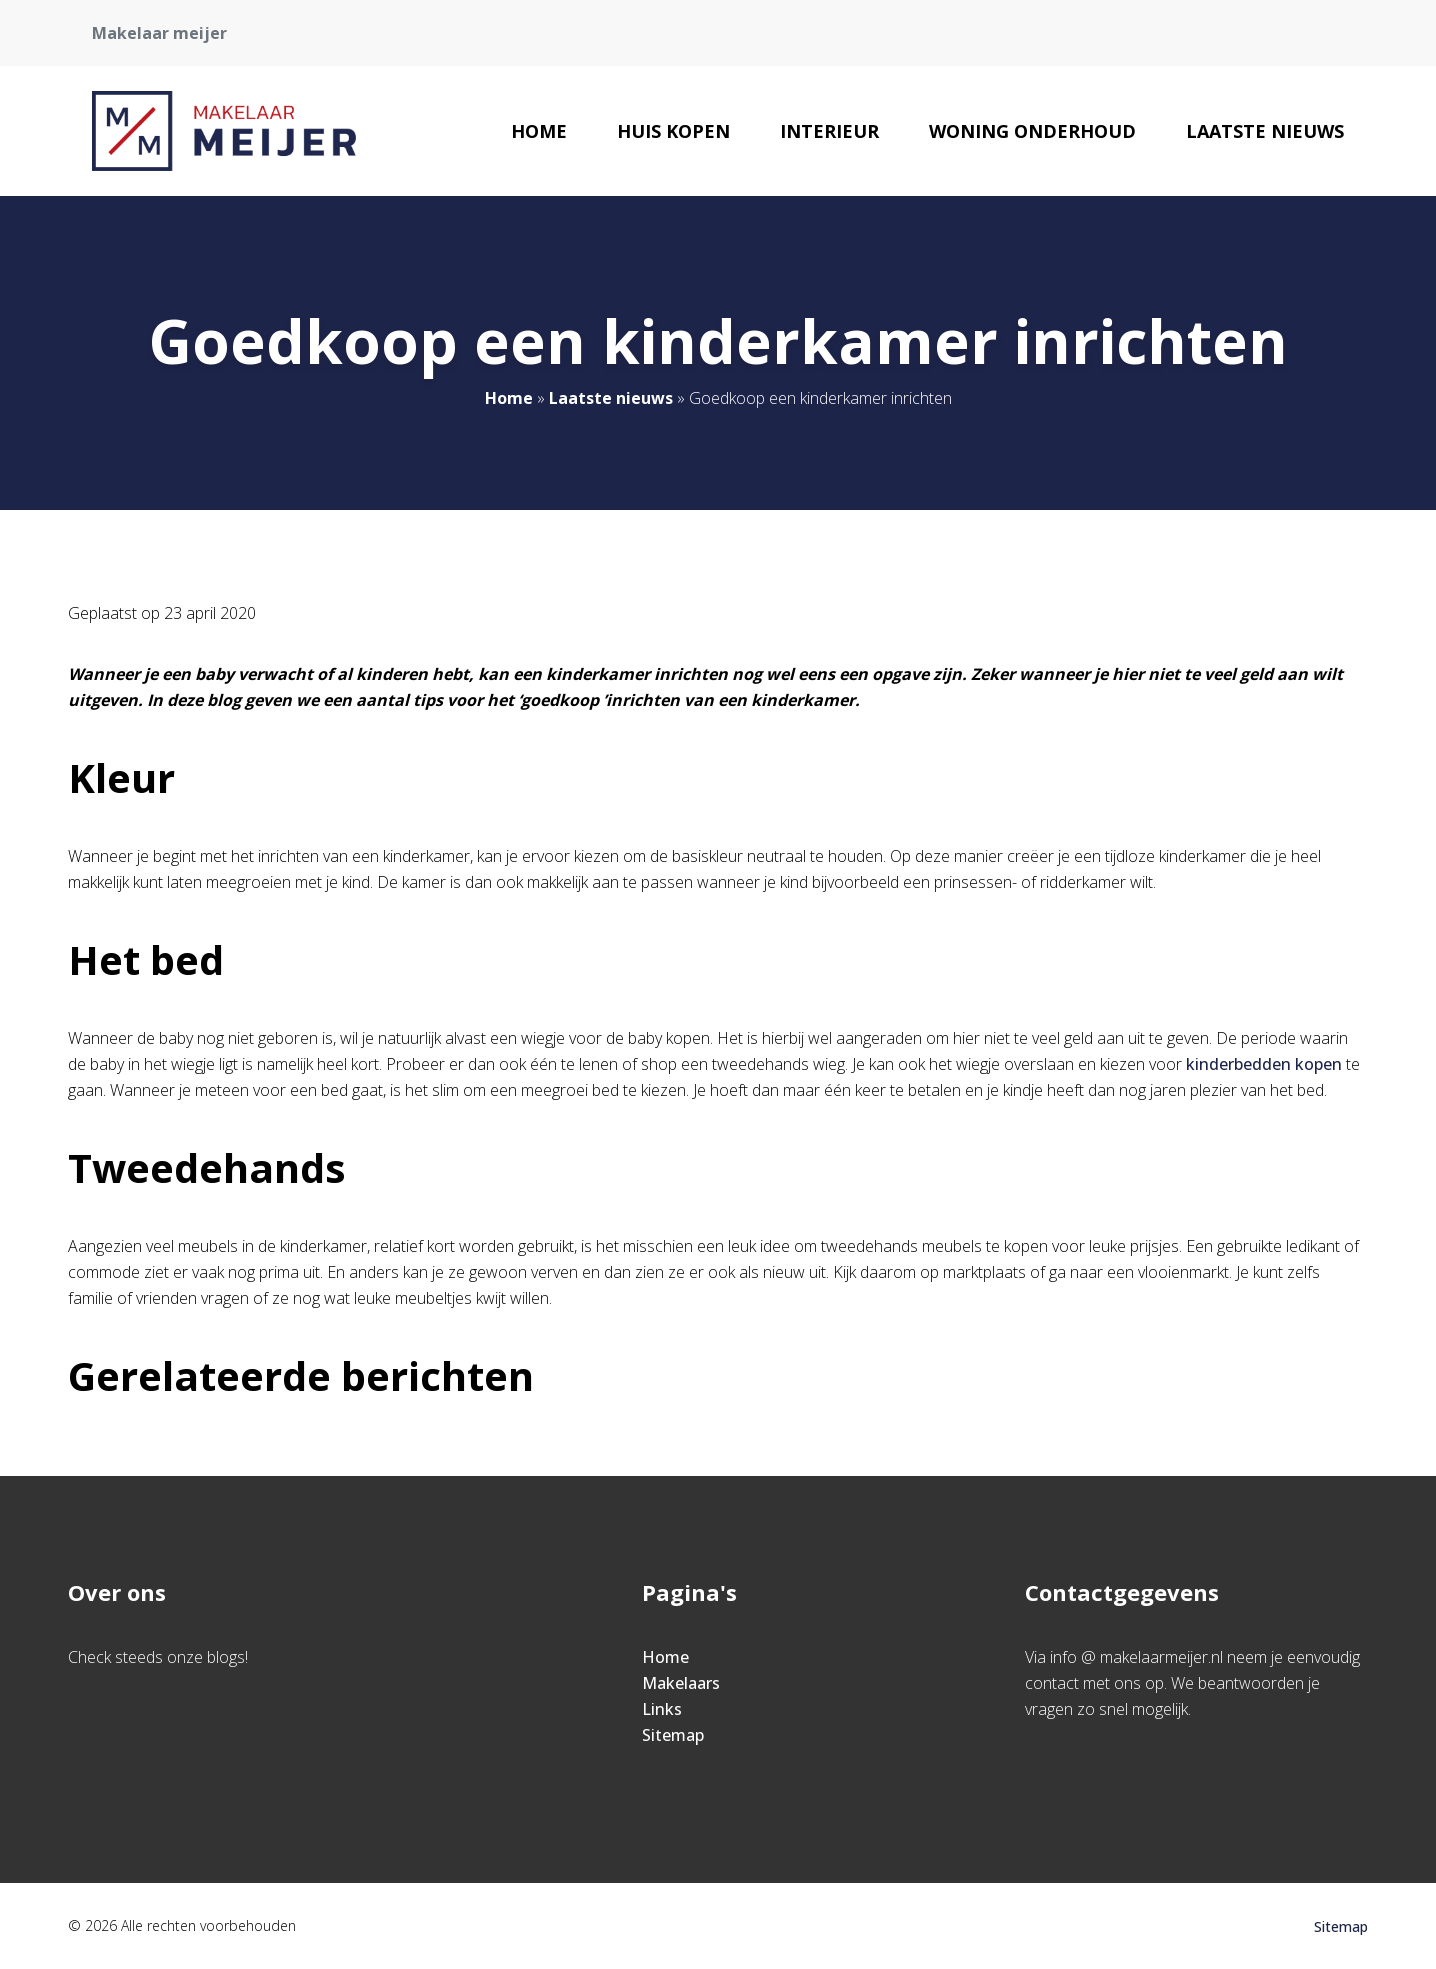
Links (662, 1709)
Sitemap (673, 1735)
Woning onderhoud (1032, 131)
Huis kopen (673, 131)
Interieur (829, 131)
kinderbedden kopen (1264, 1064)
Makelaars (681, 1683)
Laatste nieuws (1265, 131)
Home (539, 131)
